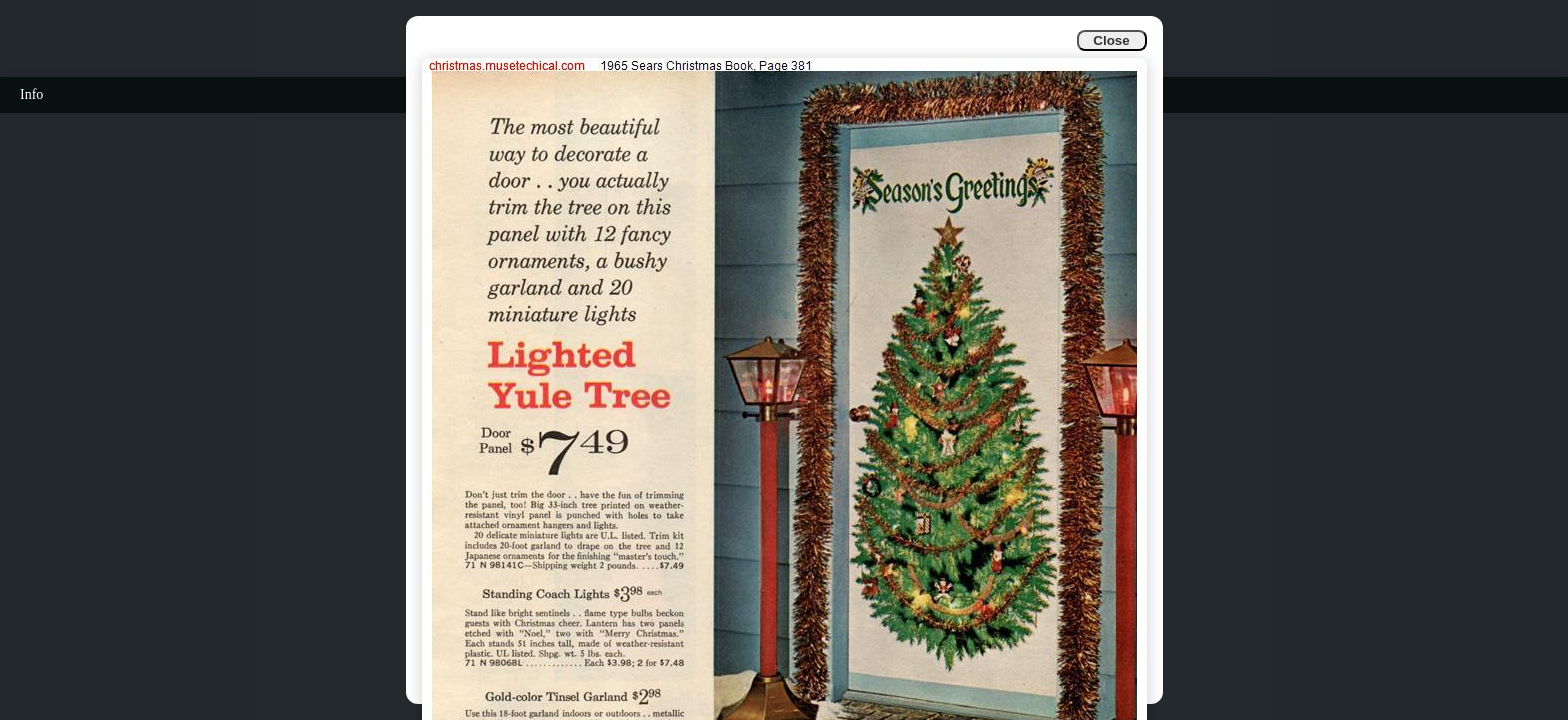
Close (1111, 40)
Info (31, 94)
